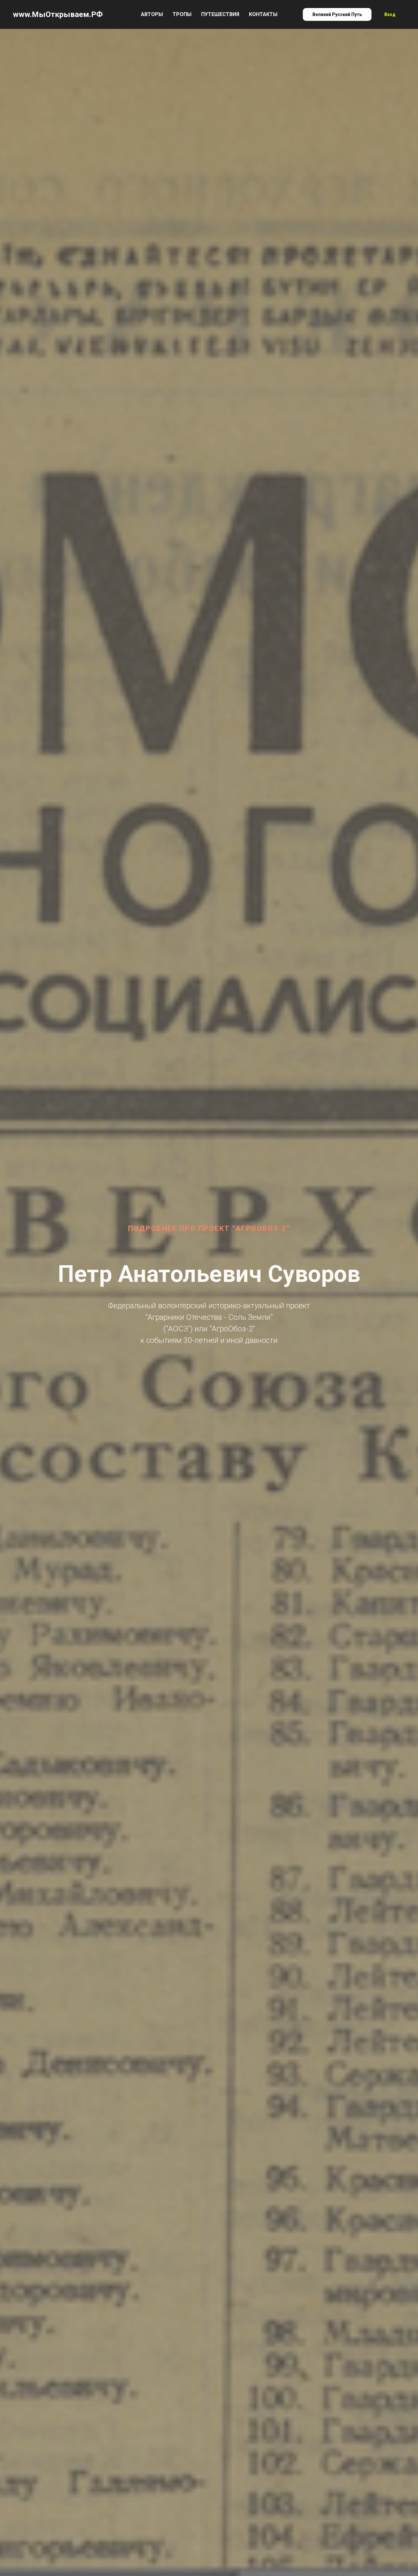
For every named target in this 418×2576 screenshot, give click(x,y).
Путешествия (220, 14)
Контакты (263, 14)
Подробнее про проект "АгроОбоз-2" (209, 1228)
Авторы (152, 14)
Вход (390, 14)
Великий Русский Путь (337, 14)
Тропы (182, 14)
